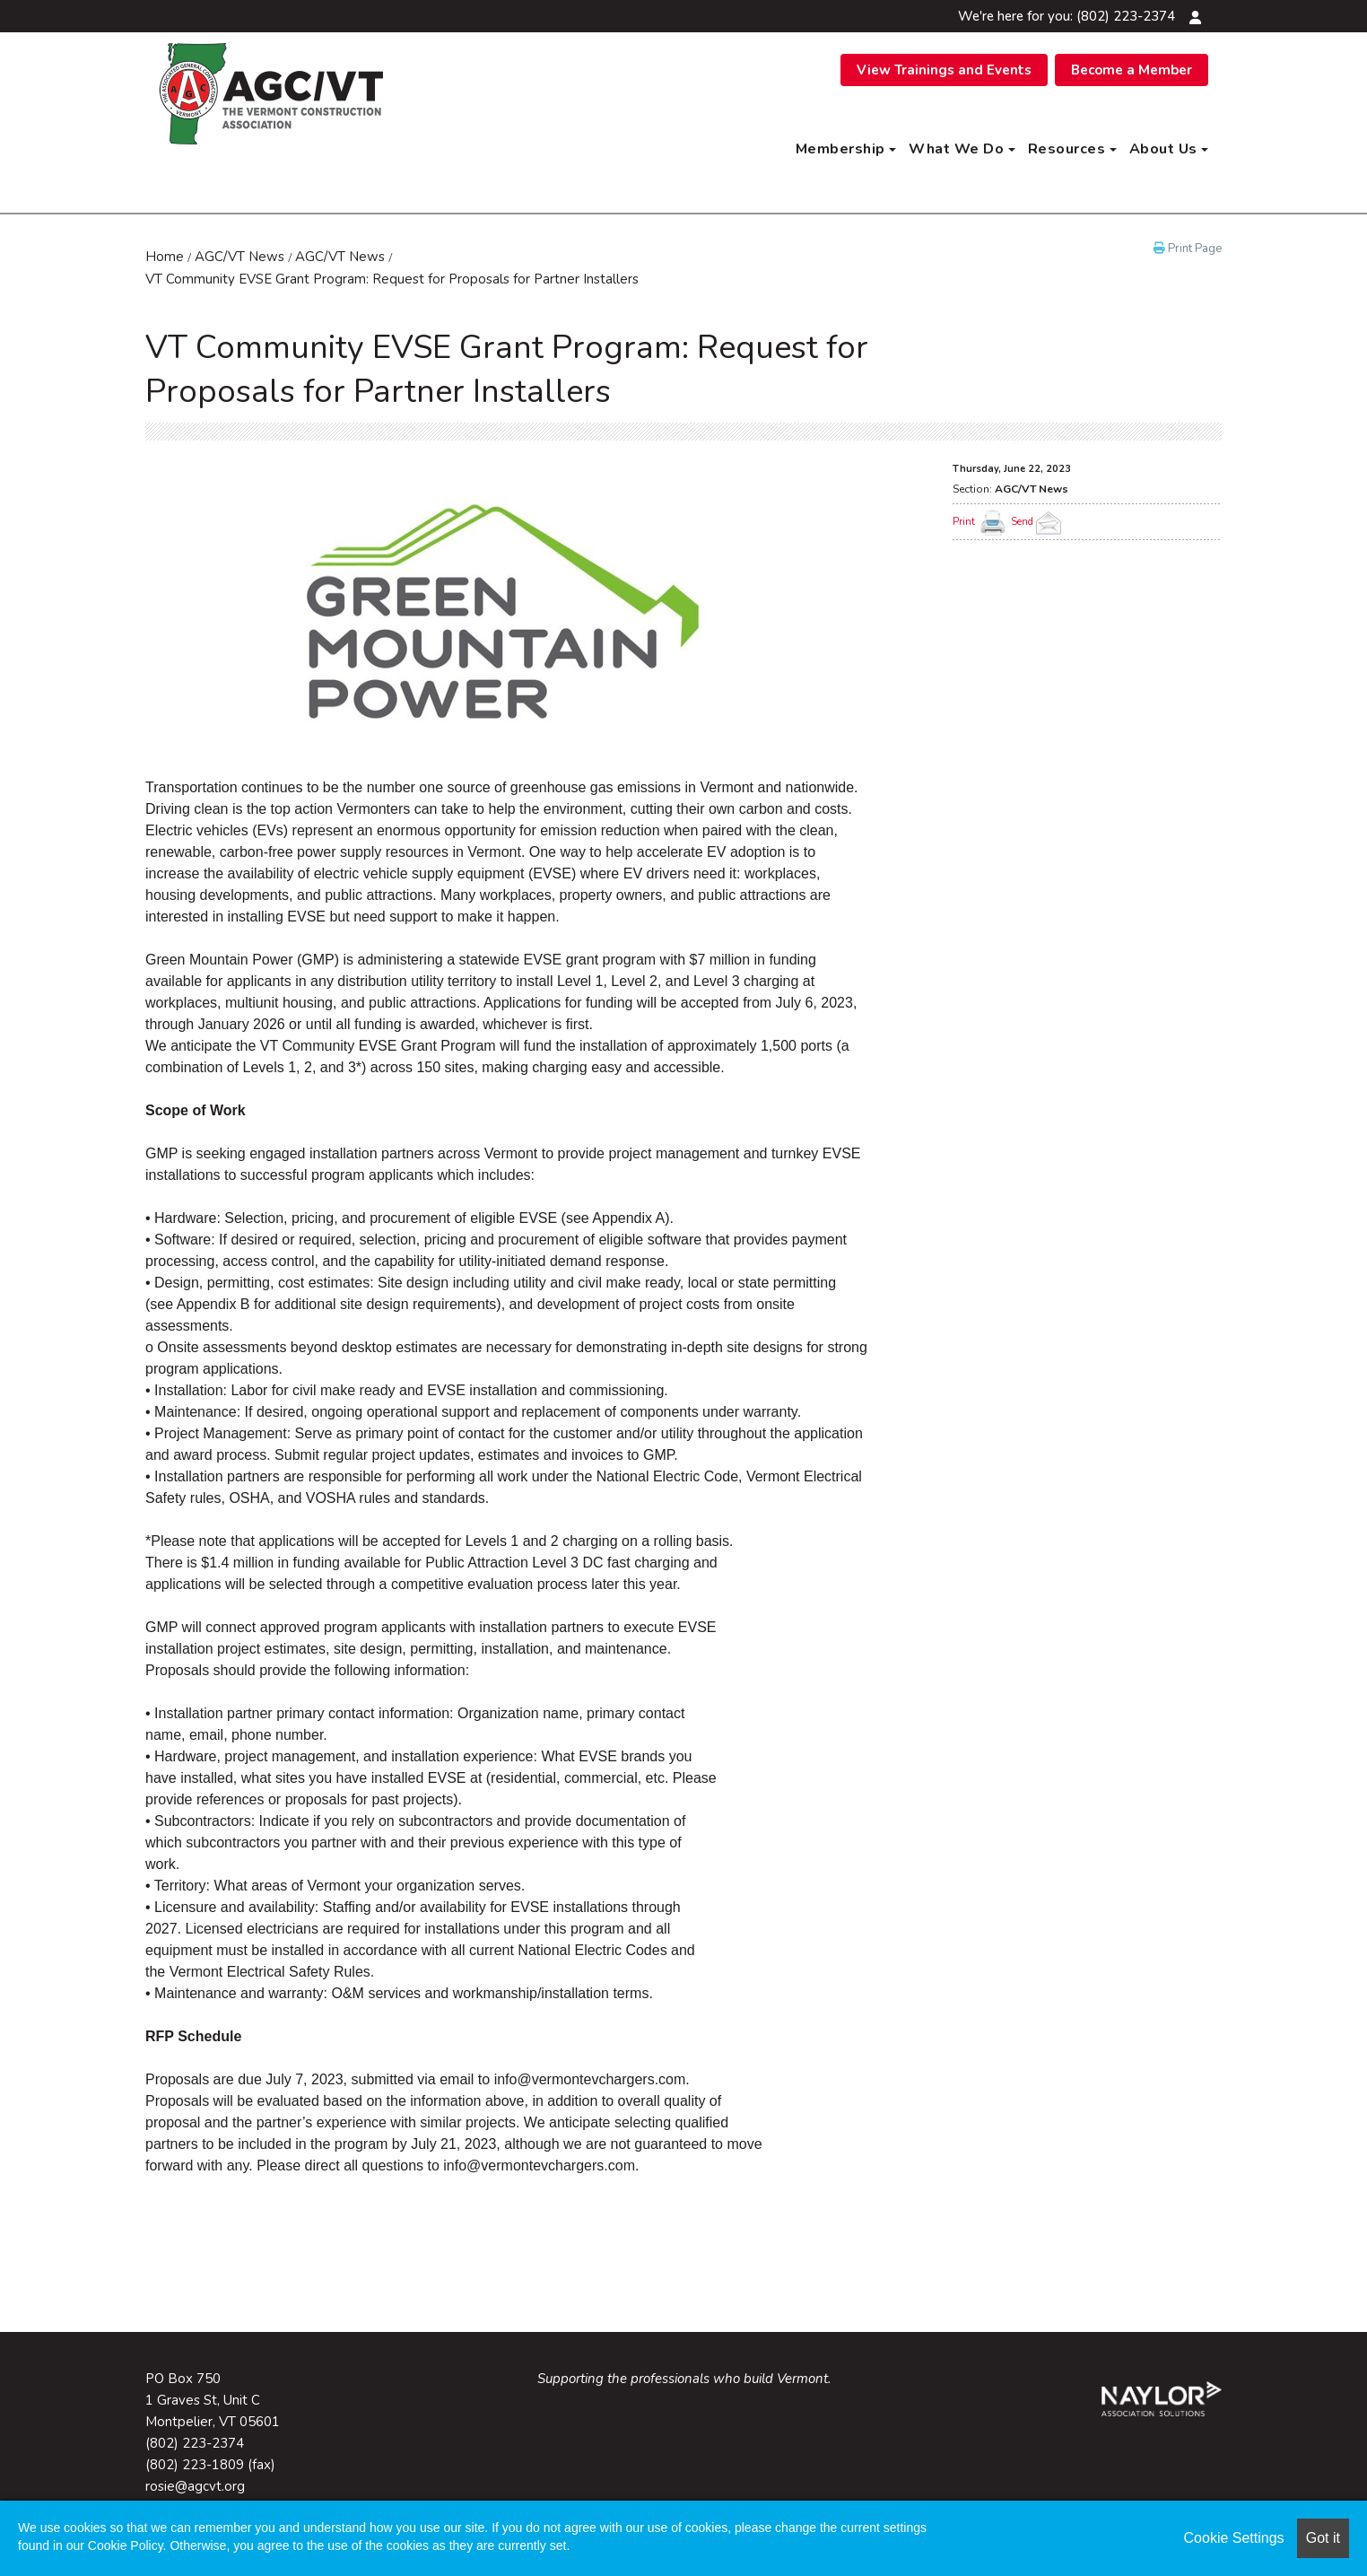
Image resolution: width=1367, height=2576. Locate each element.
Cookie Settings (1234, 2537)
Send (1039, 521)
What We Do (962, 149)
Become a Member (1131, 70)
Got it (1323, 2537)
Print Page (1188, 248)
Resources (1072, 149)
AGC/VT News (239, 257)
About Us (1169, 149)
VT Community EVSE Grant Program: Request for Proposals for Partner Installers (392, 279)
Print (964, 521)
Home (164, 257)
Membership (846, 149)
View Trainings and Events (944, 70)
